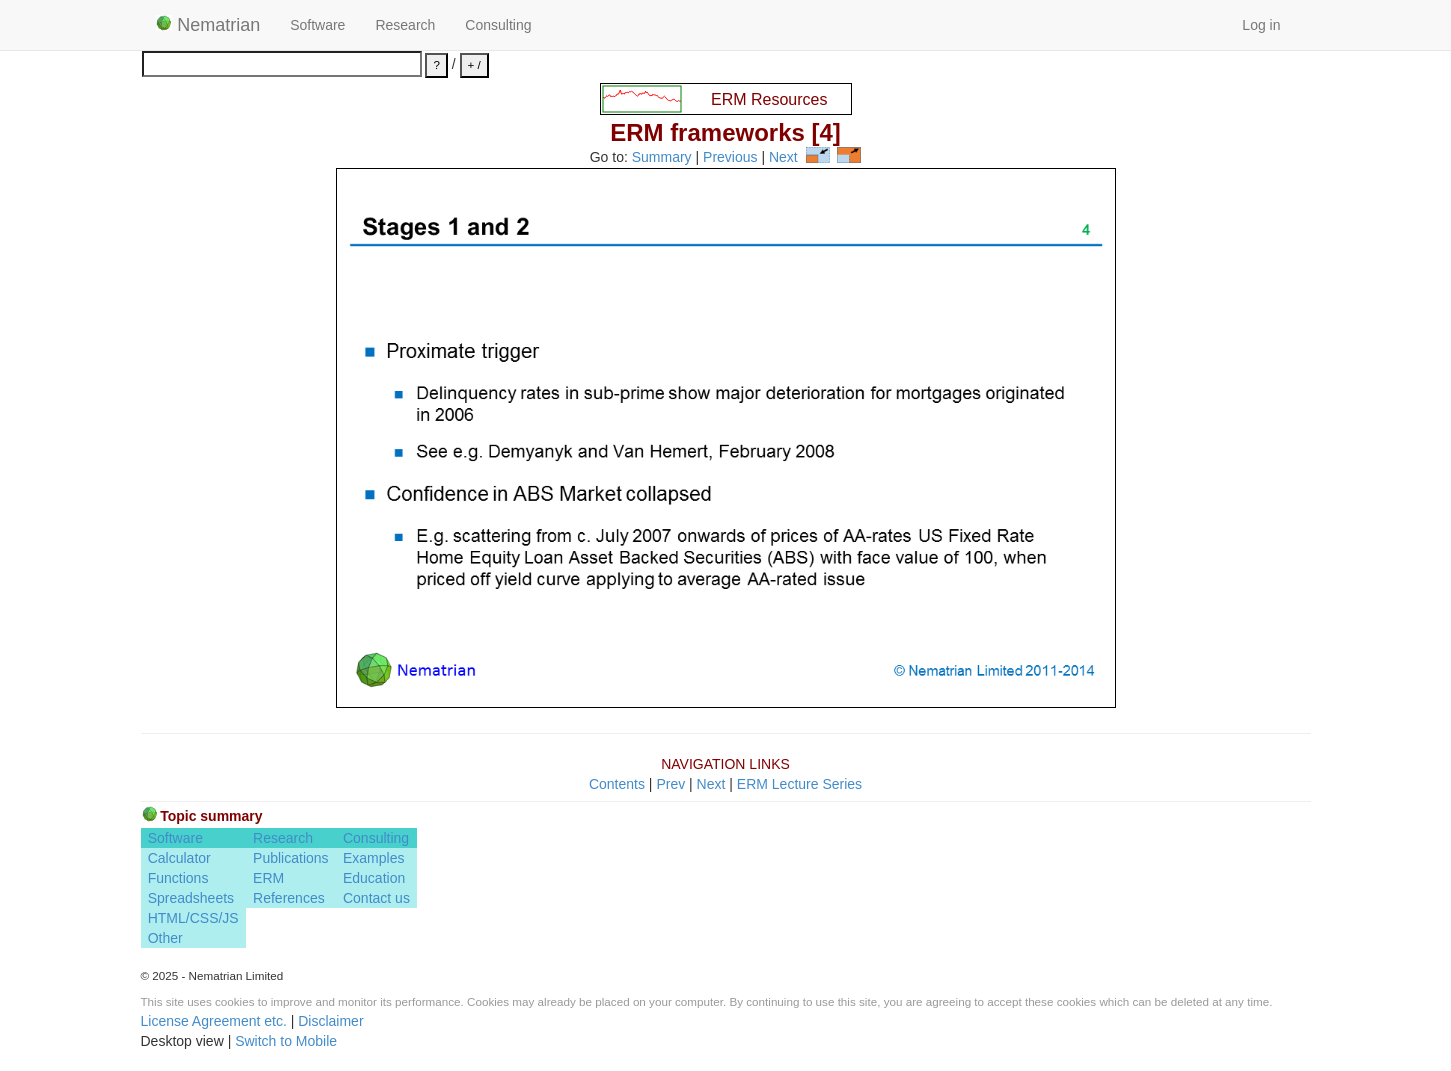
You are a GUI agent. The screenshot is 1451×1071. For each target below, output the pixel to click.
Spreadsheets (191, 898)
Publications (291, 858)
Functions (178, 878)
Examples (373, 858)
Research (405, 25)
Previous (730, 158)
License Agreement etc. (214, 1021)
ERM (268, 878)
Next (783, 158)
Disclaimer (330, 1021)
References (289, 898)
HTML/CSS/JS (193, 918)
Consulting (498, 25)
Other (165, 938)
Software (317, 25)
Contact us (376, 898)
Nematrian (208, 25)
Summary (662, 158)
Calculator (179, 858)
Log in (1261, 25)
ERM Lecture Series (799, 784)
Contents (617, 784)
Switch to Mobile (286, 1041)
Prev (670, 784)
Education (374, 878)
